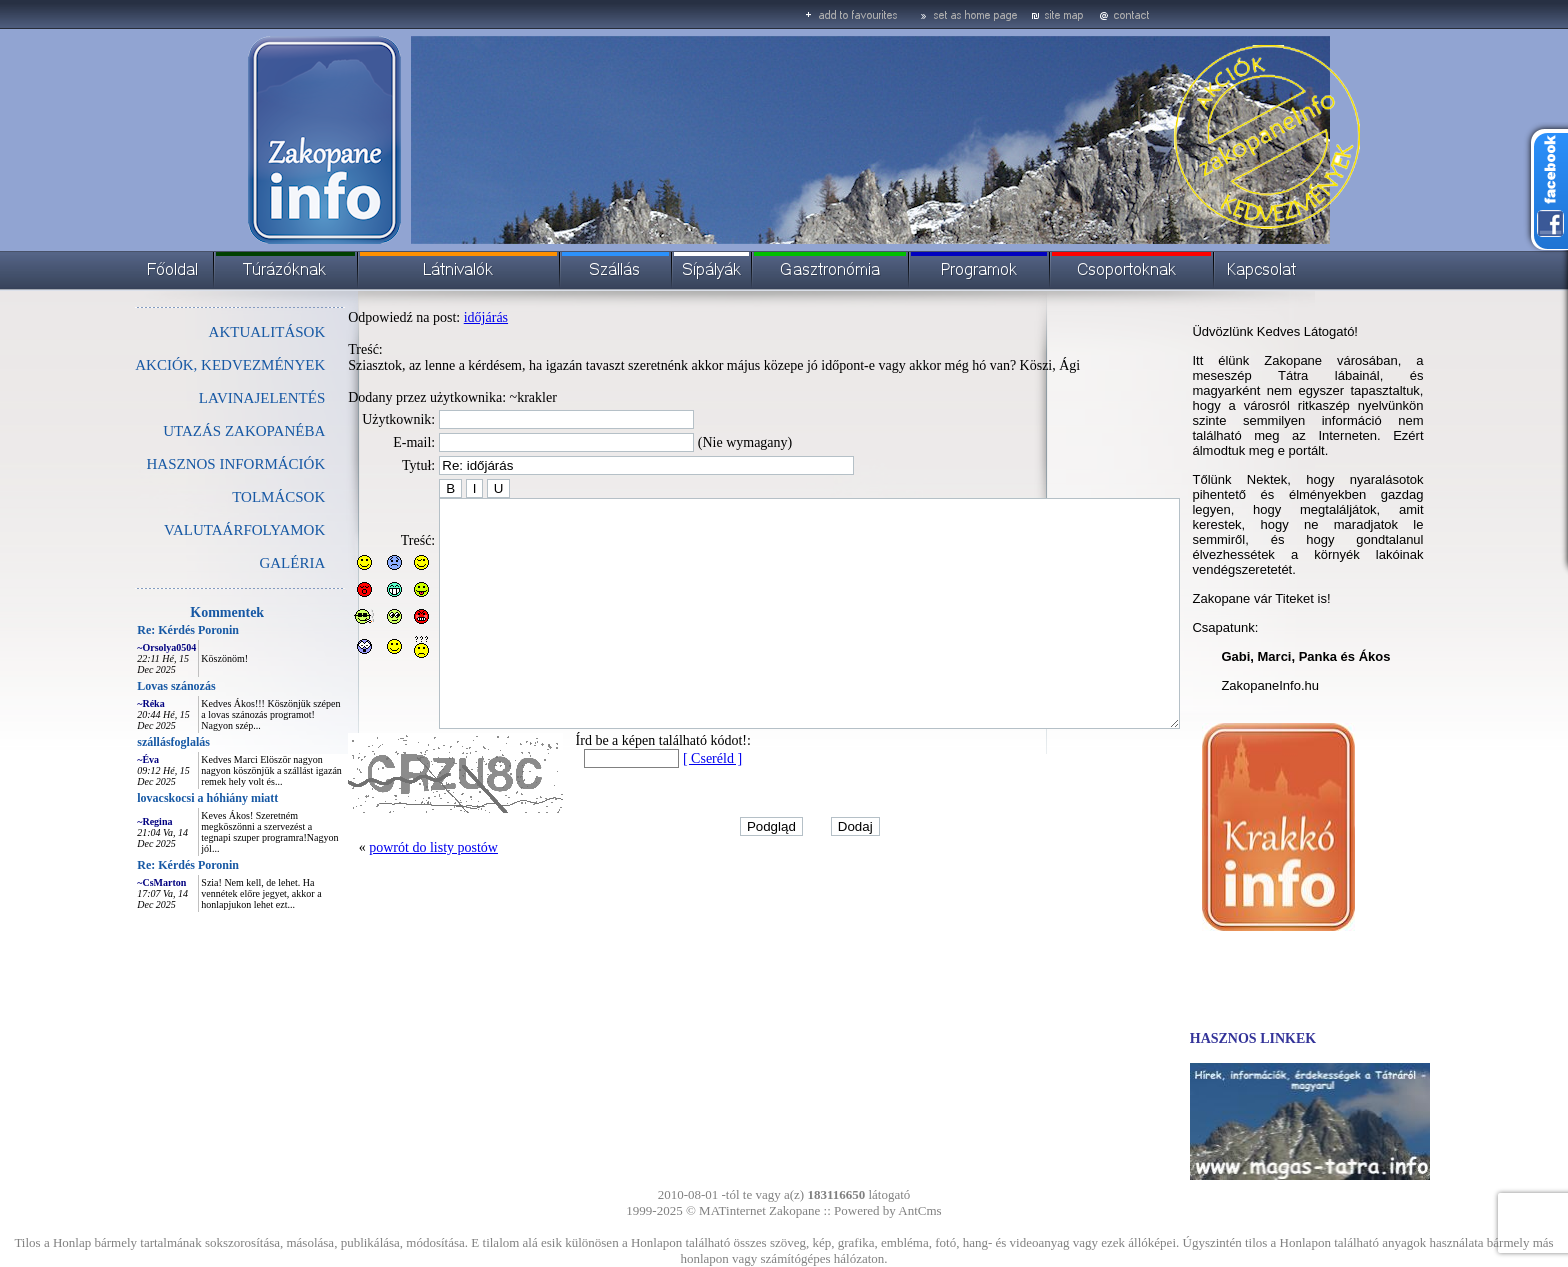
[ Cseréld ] (667, 803)
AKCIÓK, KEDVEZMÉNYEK (185, 365)
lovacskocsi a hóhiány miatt (162, 798)
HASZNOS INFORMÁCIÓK (190, 464)
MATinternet (732, 1210)
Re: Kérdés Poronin (143, 630)
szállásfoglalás (128, 742)
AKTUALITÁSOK (222, 332)
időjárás (441, 317)
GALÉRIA (247, 563)
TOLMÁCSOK (233, 497)
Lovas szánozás (131, 686)
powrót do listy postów (388, 892)
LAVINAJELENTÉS (217, 398)
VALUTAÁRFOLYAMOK (199, 530)
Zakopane (794, 1210)
